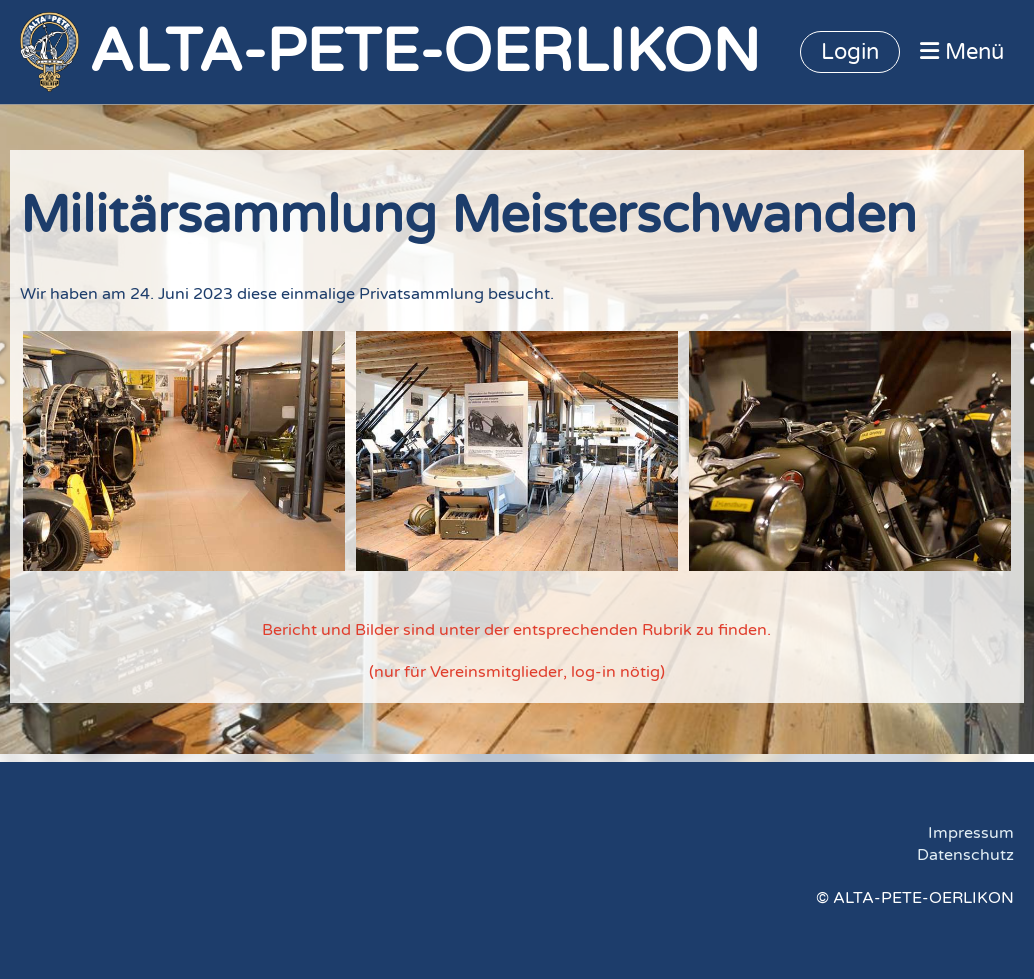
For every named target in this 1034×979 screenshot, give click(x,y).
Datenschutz (965, 855)
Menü (962, 52)
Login (850, 52)
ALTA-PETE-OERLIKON (424, 52)
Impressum (971, 833)
